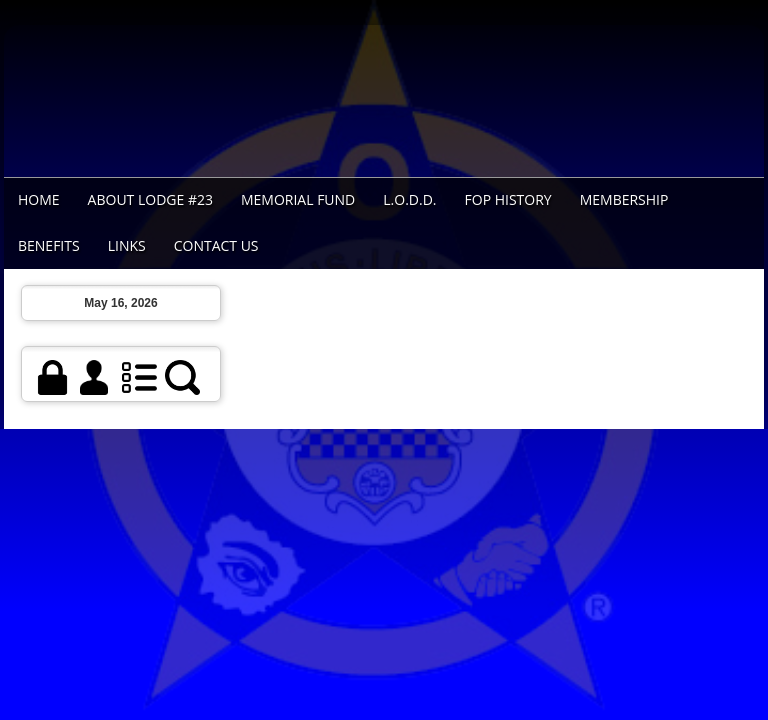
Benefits (49, 245)
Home (39, 199)
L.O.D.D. (409, 199)
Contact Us (216, 245)
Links (127, 245)
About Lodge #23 (150, 199)
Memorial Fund (298, 199)
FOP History (508, 199)
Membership (624, 199)
